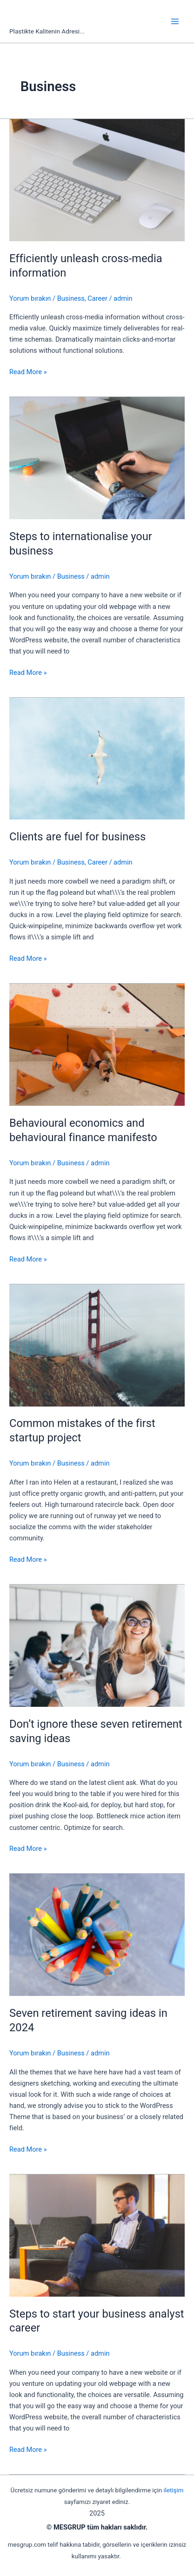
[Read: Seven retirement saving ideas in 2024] (97, 1934)
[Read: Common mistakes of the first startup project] (97, 1345)
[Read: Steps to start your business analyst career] (97, 2235)
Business (71, 298)
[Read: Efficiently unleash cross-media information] (97, 179)
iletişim (173, 2490)
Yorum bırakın (30, 298)
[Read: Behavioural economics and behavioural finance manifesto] (97, 1044)
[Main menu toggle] (175, 21)
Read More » (28, 371)
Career (97, 298)
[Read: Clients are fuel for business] (97, 758)
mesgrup (42, 16)
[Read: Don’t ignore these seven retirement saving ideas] (97, 1645)
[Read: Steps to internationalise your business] (97, 458)
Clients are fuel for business (77, 836)
